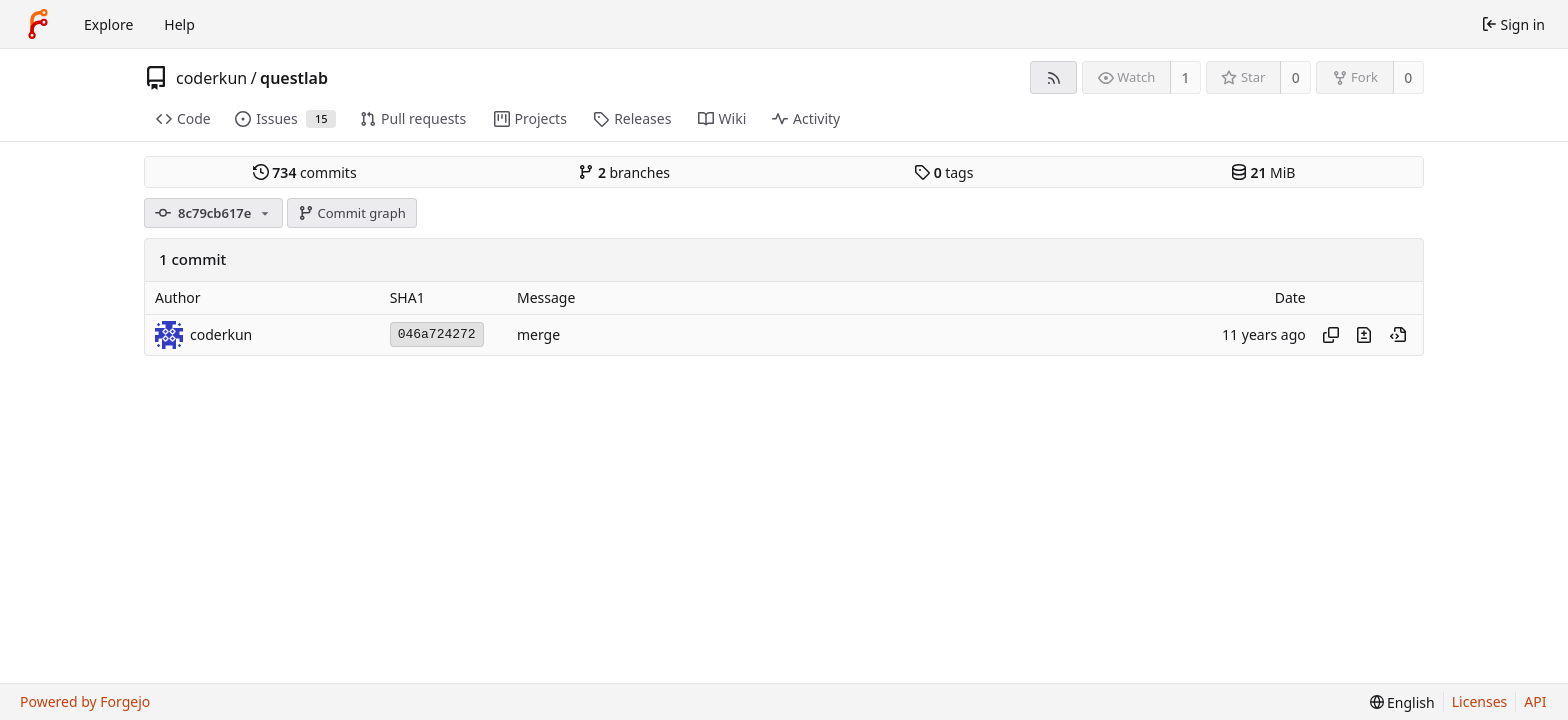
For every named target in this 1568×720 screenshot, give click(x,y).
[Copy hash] (1331, 335)
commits (305, 172)
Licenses (1480, 701)
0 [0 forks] (1408, 77)
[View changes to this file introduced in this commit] (1364, 335)
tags (943, 172)
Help (179, 24)
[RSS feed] (1053, 77)
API (1535, 701)
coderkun (211, 78)
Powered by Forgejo (85, 701)
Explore (108, 24)
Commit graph (352, 213)
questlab (294, 78)
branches (624, 172)
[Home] (38, 24)
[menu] (1402, 702)
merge (538, 334)
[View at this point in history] (1398, 335)
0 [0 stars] (1296, 77)
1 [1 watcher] (1186, 77)
